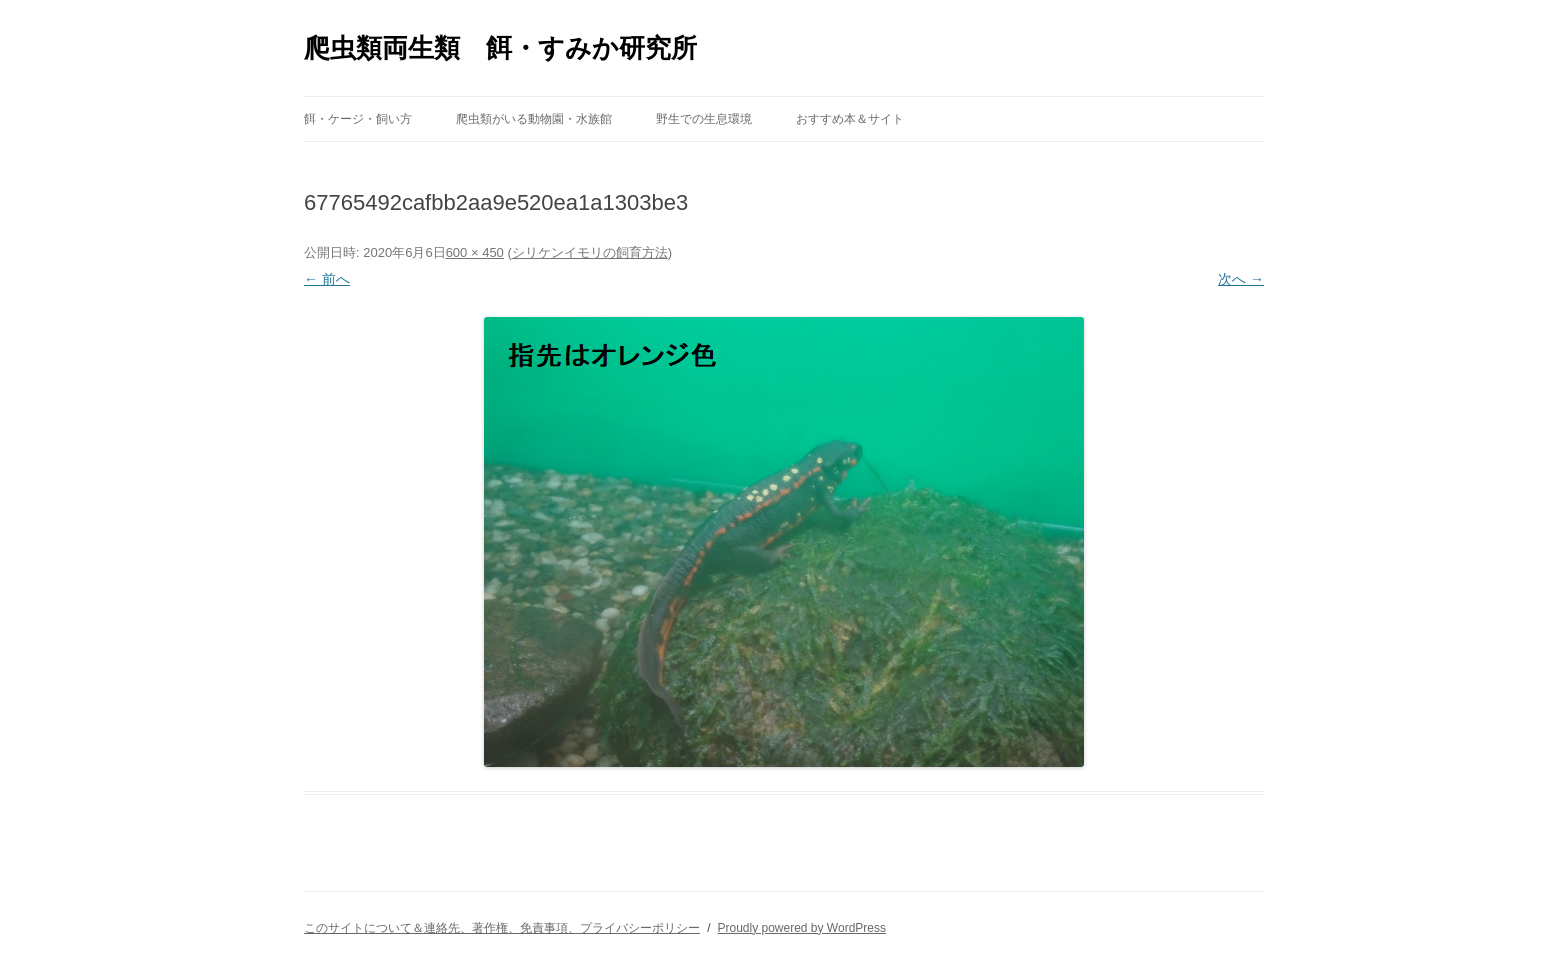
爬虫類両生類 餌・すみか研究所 (500, 48)
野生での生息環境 (704, 119)
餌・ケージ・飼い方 (358, 119)
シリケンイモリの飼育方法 (590, 252)
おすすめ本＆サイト (850, 119)
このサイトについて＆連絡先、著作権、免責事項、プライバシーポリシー (502, 928)
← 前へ (327, 279)
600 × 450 (475, 252)
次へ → (1241, 279)
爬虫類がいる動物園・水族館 (534, 119)
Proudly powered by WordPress (801, 928)
